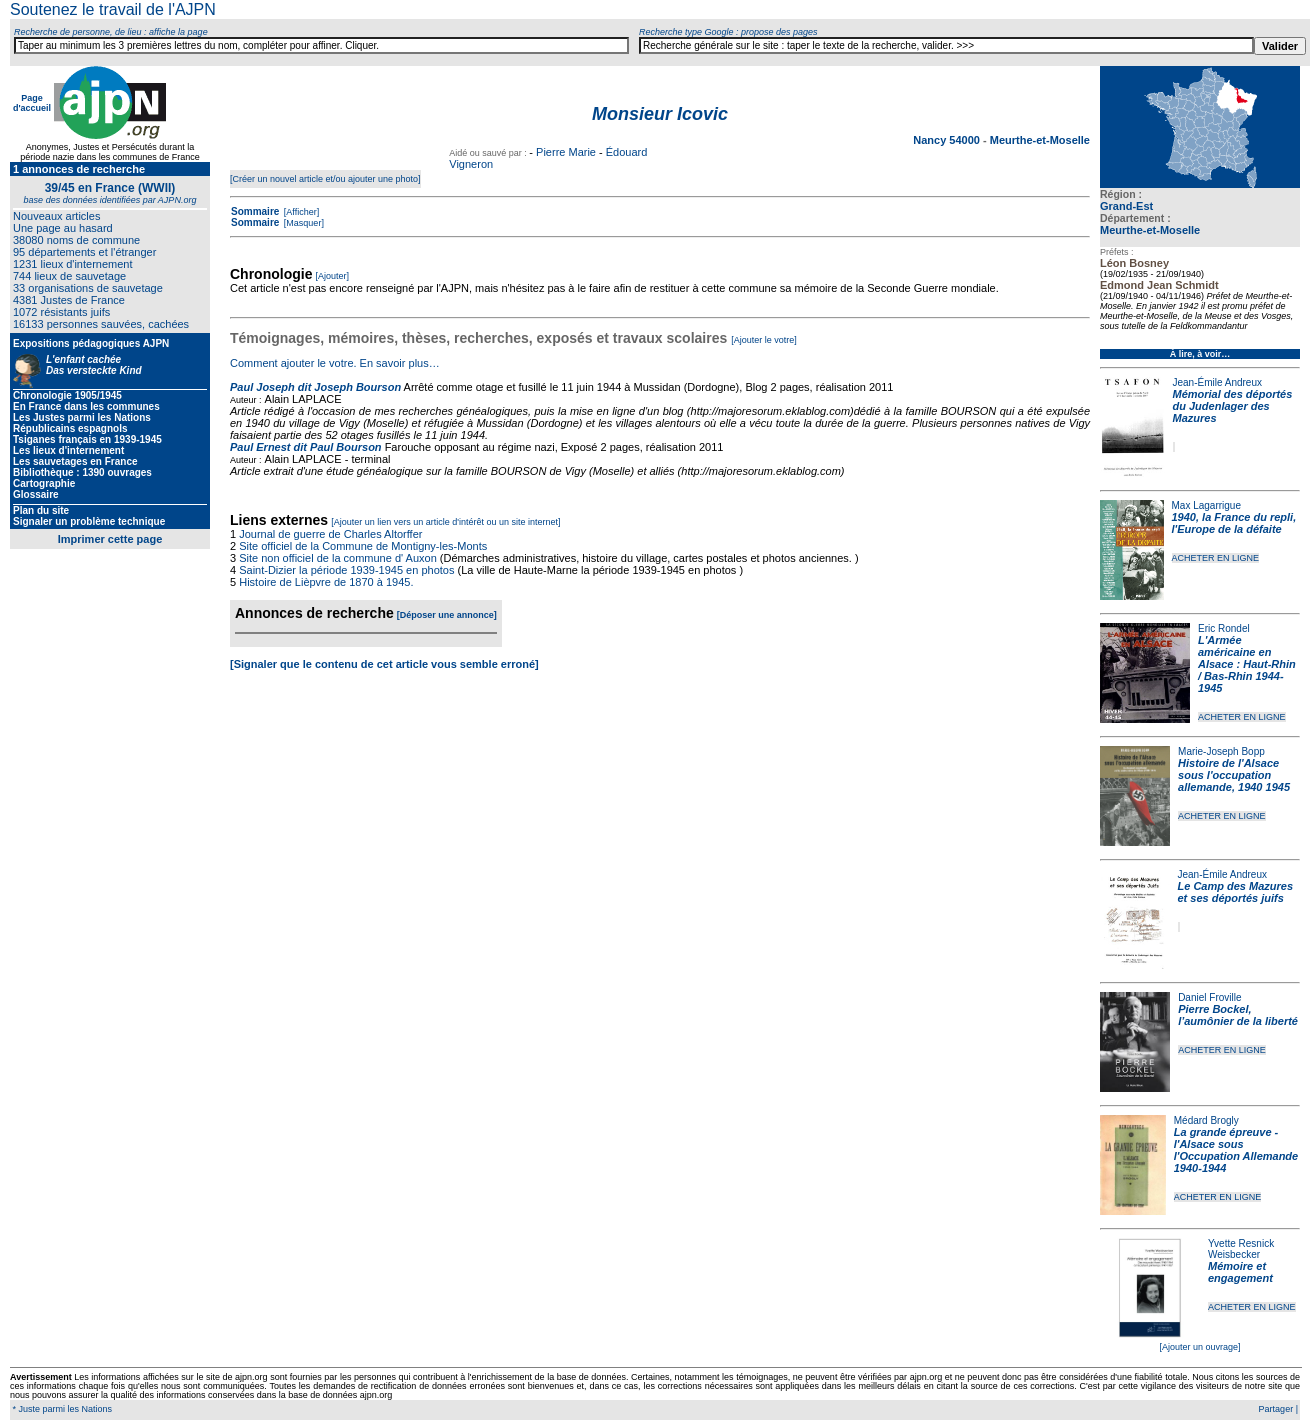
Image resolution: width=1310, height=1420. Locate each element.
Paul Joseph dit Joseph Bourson (315, 387)
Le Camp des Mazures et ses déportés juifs (1236, 892)
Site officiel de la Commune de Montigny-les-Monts (363, 546)
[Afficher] (300, 212)
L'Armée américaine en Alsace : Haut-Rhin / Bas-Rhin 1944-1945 (1247, 664)
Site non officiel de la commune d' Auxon (338, 558)
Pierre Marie (566, 152)
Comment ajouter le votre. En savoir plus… (335, 363)
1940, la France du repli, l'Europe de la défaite (1234, 523)
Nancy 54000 (948, 140)
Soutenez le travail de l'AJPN (113, 9)
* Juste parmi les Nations (61, 1409)
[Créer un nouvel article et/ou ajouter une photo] (325, 179)
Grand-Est (1126, 206)
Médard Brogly (1206, 1120)
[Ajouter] (333, 276)
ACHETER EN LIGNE (1216, 558)
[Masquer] (302, 223)
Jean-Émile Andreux (1218, 382)
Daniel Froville (1209, 997)
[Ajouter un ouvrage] (1199, 1347)
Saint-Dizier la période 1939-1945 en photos (346, 570)
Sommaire (255, 211)
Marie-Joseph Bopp (1221, 751)
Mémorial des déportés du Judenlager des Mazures (1233, 406)
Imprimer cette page (110, 539)
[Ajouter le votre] (764, 340)
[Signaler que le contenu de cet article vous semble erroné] (384, 664)
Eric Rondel (1224, 628)
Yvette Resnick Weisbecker (1241, 1249)
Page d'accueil (32, 103)
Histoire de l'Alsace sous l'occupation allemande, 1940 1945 (1234, 775)
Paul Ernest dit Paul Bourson (306, 447)
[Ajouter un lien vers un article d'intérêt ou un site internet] (445, 522)
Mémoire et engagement (1240, 1272)
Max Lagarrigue (1206, 505)
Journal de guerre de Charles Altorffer (330, 534)
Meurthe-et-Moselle (1150, 230)
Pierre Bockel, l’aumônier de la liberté (1238, 1015)
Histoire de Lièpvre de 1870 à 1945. (326, 582)
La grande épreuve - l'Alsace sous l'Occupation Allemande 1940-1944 (1236, 1150)
